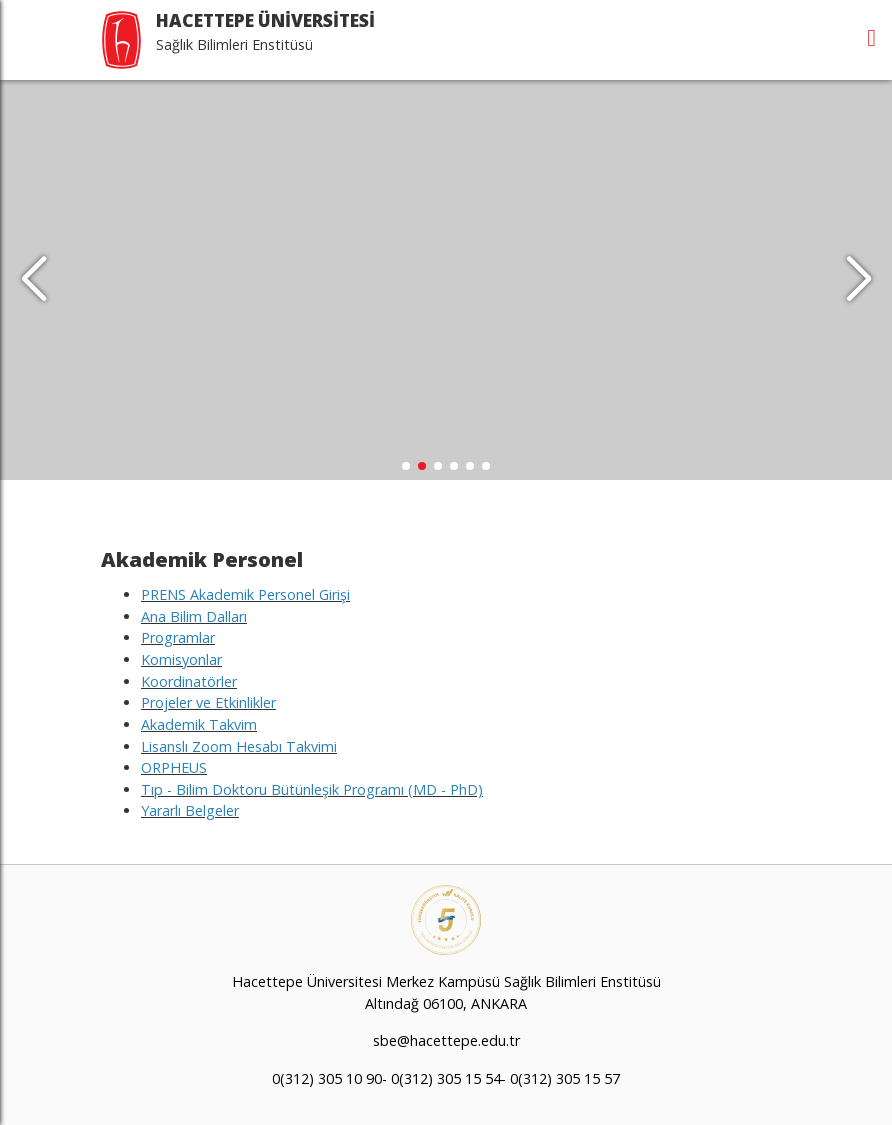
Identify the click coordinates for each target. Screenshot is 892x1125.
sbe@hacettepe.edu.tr (446, 1040)
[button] (858, 280)
